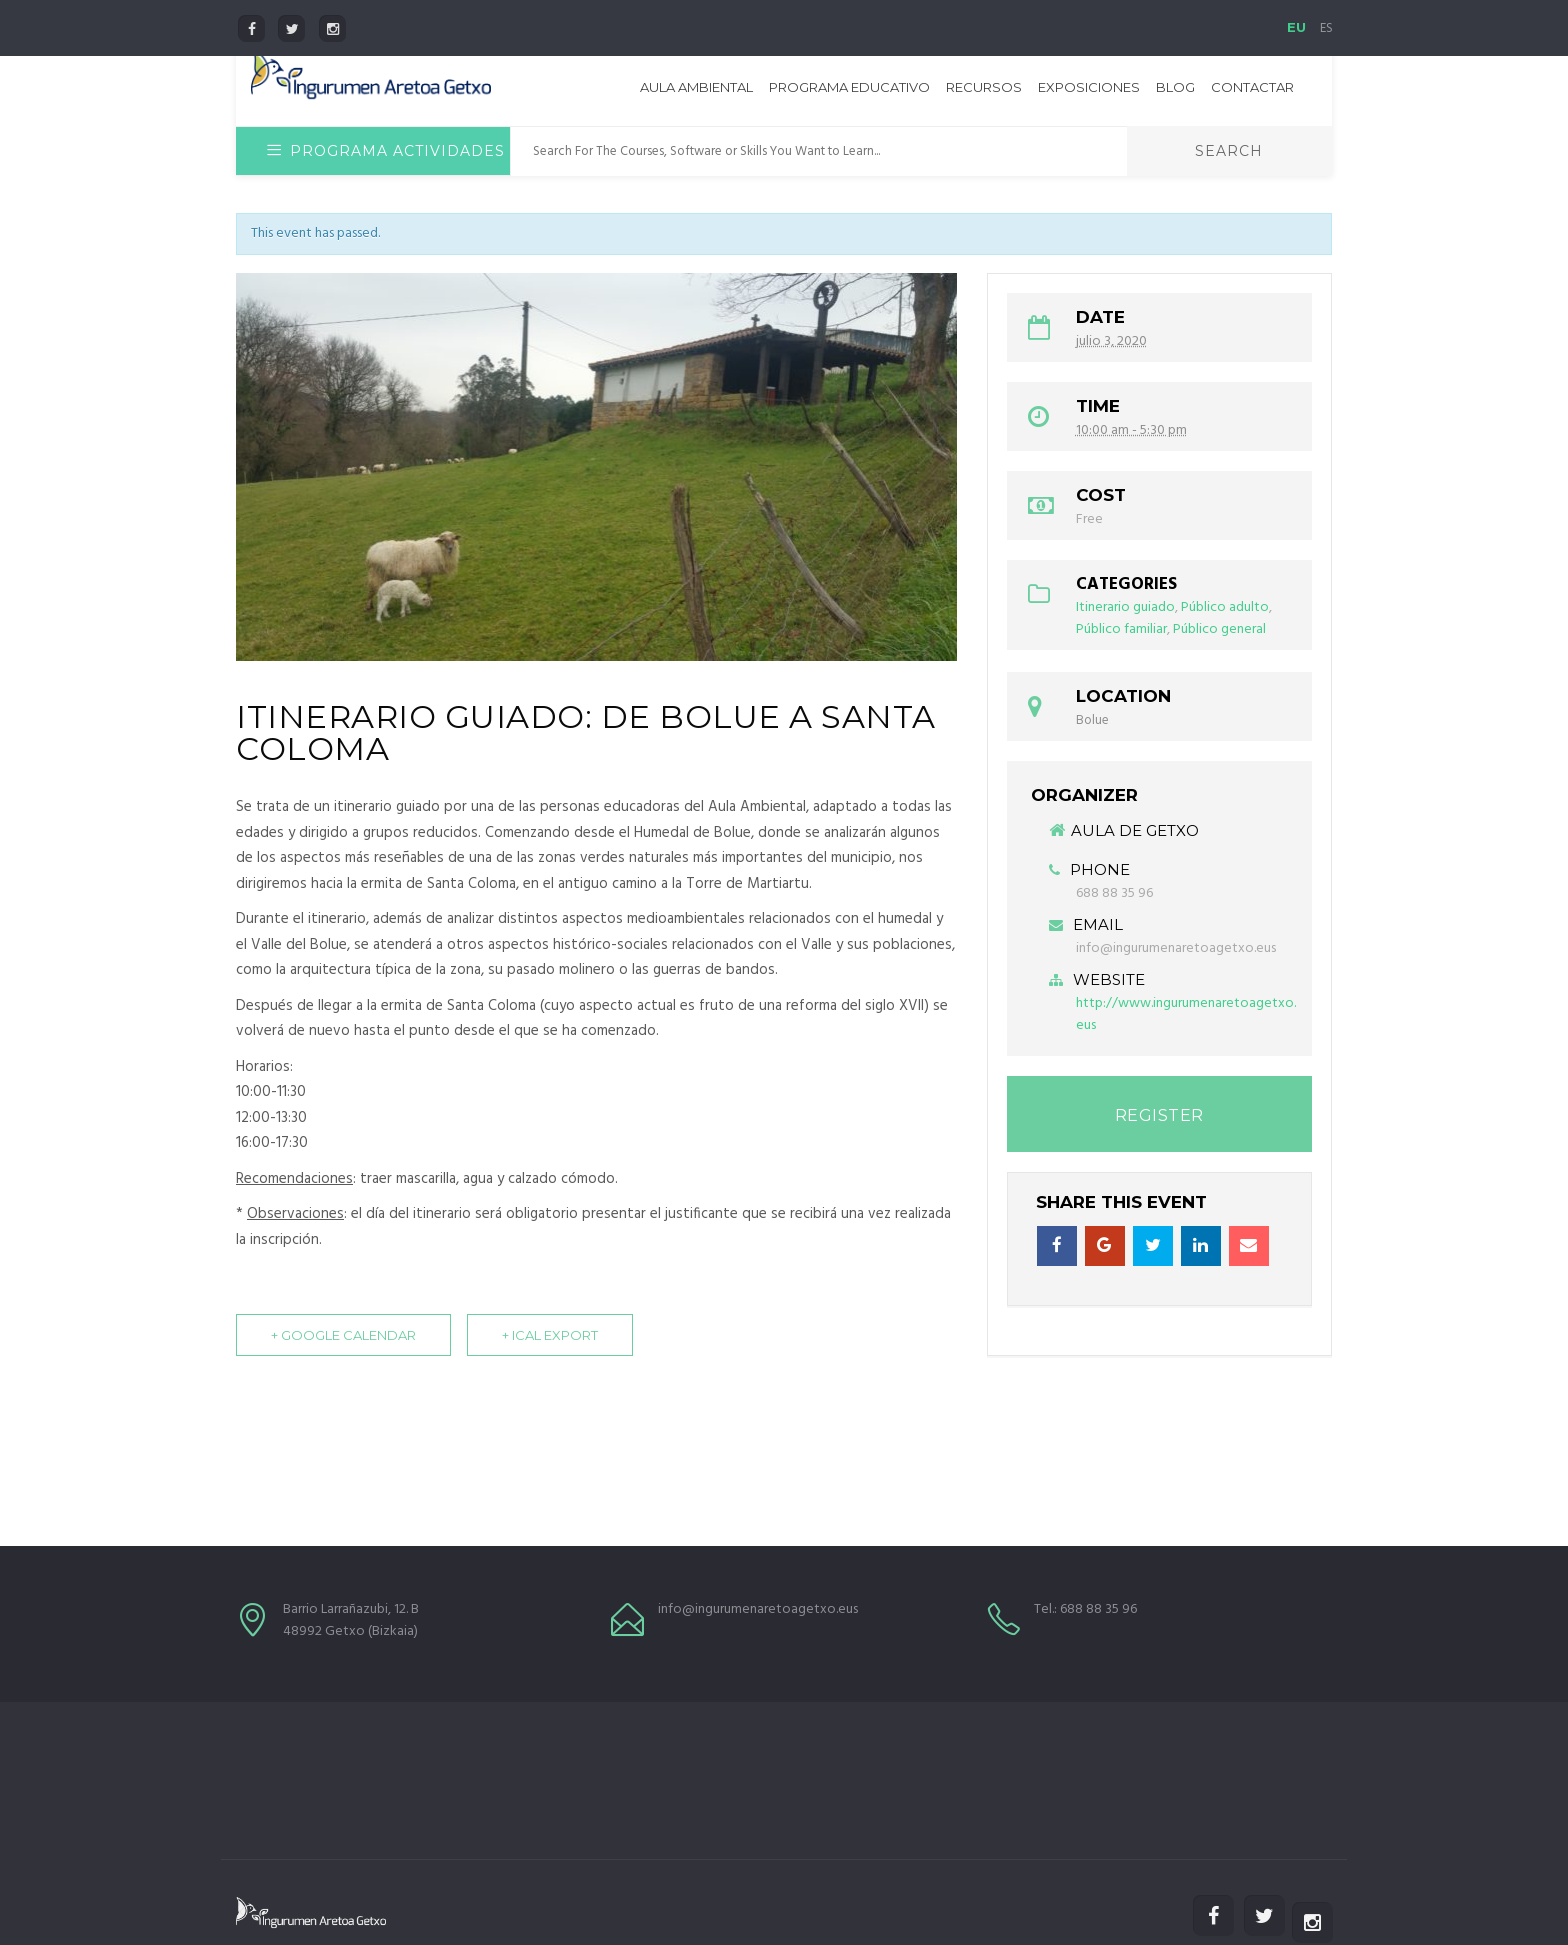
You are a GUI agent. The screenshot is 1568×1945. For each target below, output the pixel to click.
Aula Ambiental (696, 87)
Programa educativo (849, 87)
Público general (1219, 629)
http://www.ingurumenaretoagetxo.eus (1186, 1014)
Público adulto (1225, 607)
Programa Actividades (386, 151)
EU (1296, 27)
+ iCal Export (550, 1341)
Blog (1175, 87)
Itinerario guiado (1125, 607)
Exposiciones (1089, 87)
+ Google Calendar (343, 1341)
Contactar (1252, 87)
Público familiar (1121, 629)
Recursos (984, 87)
